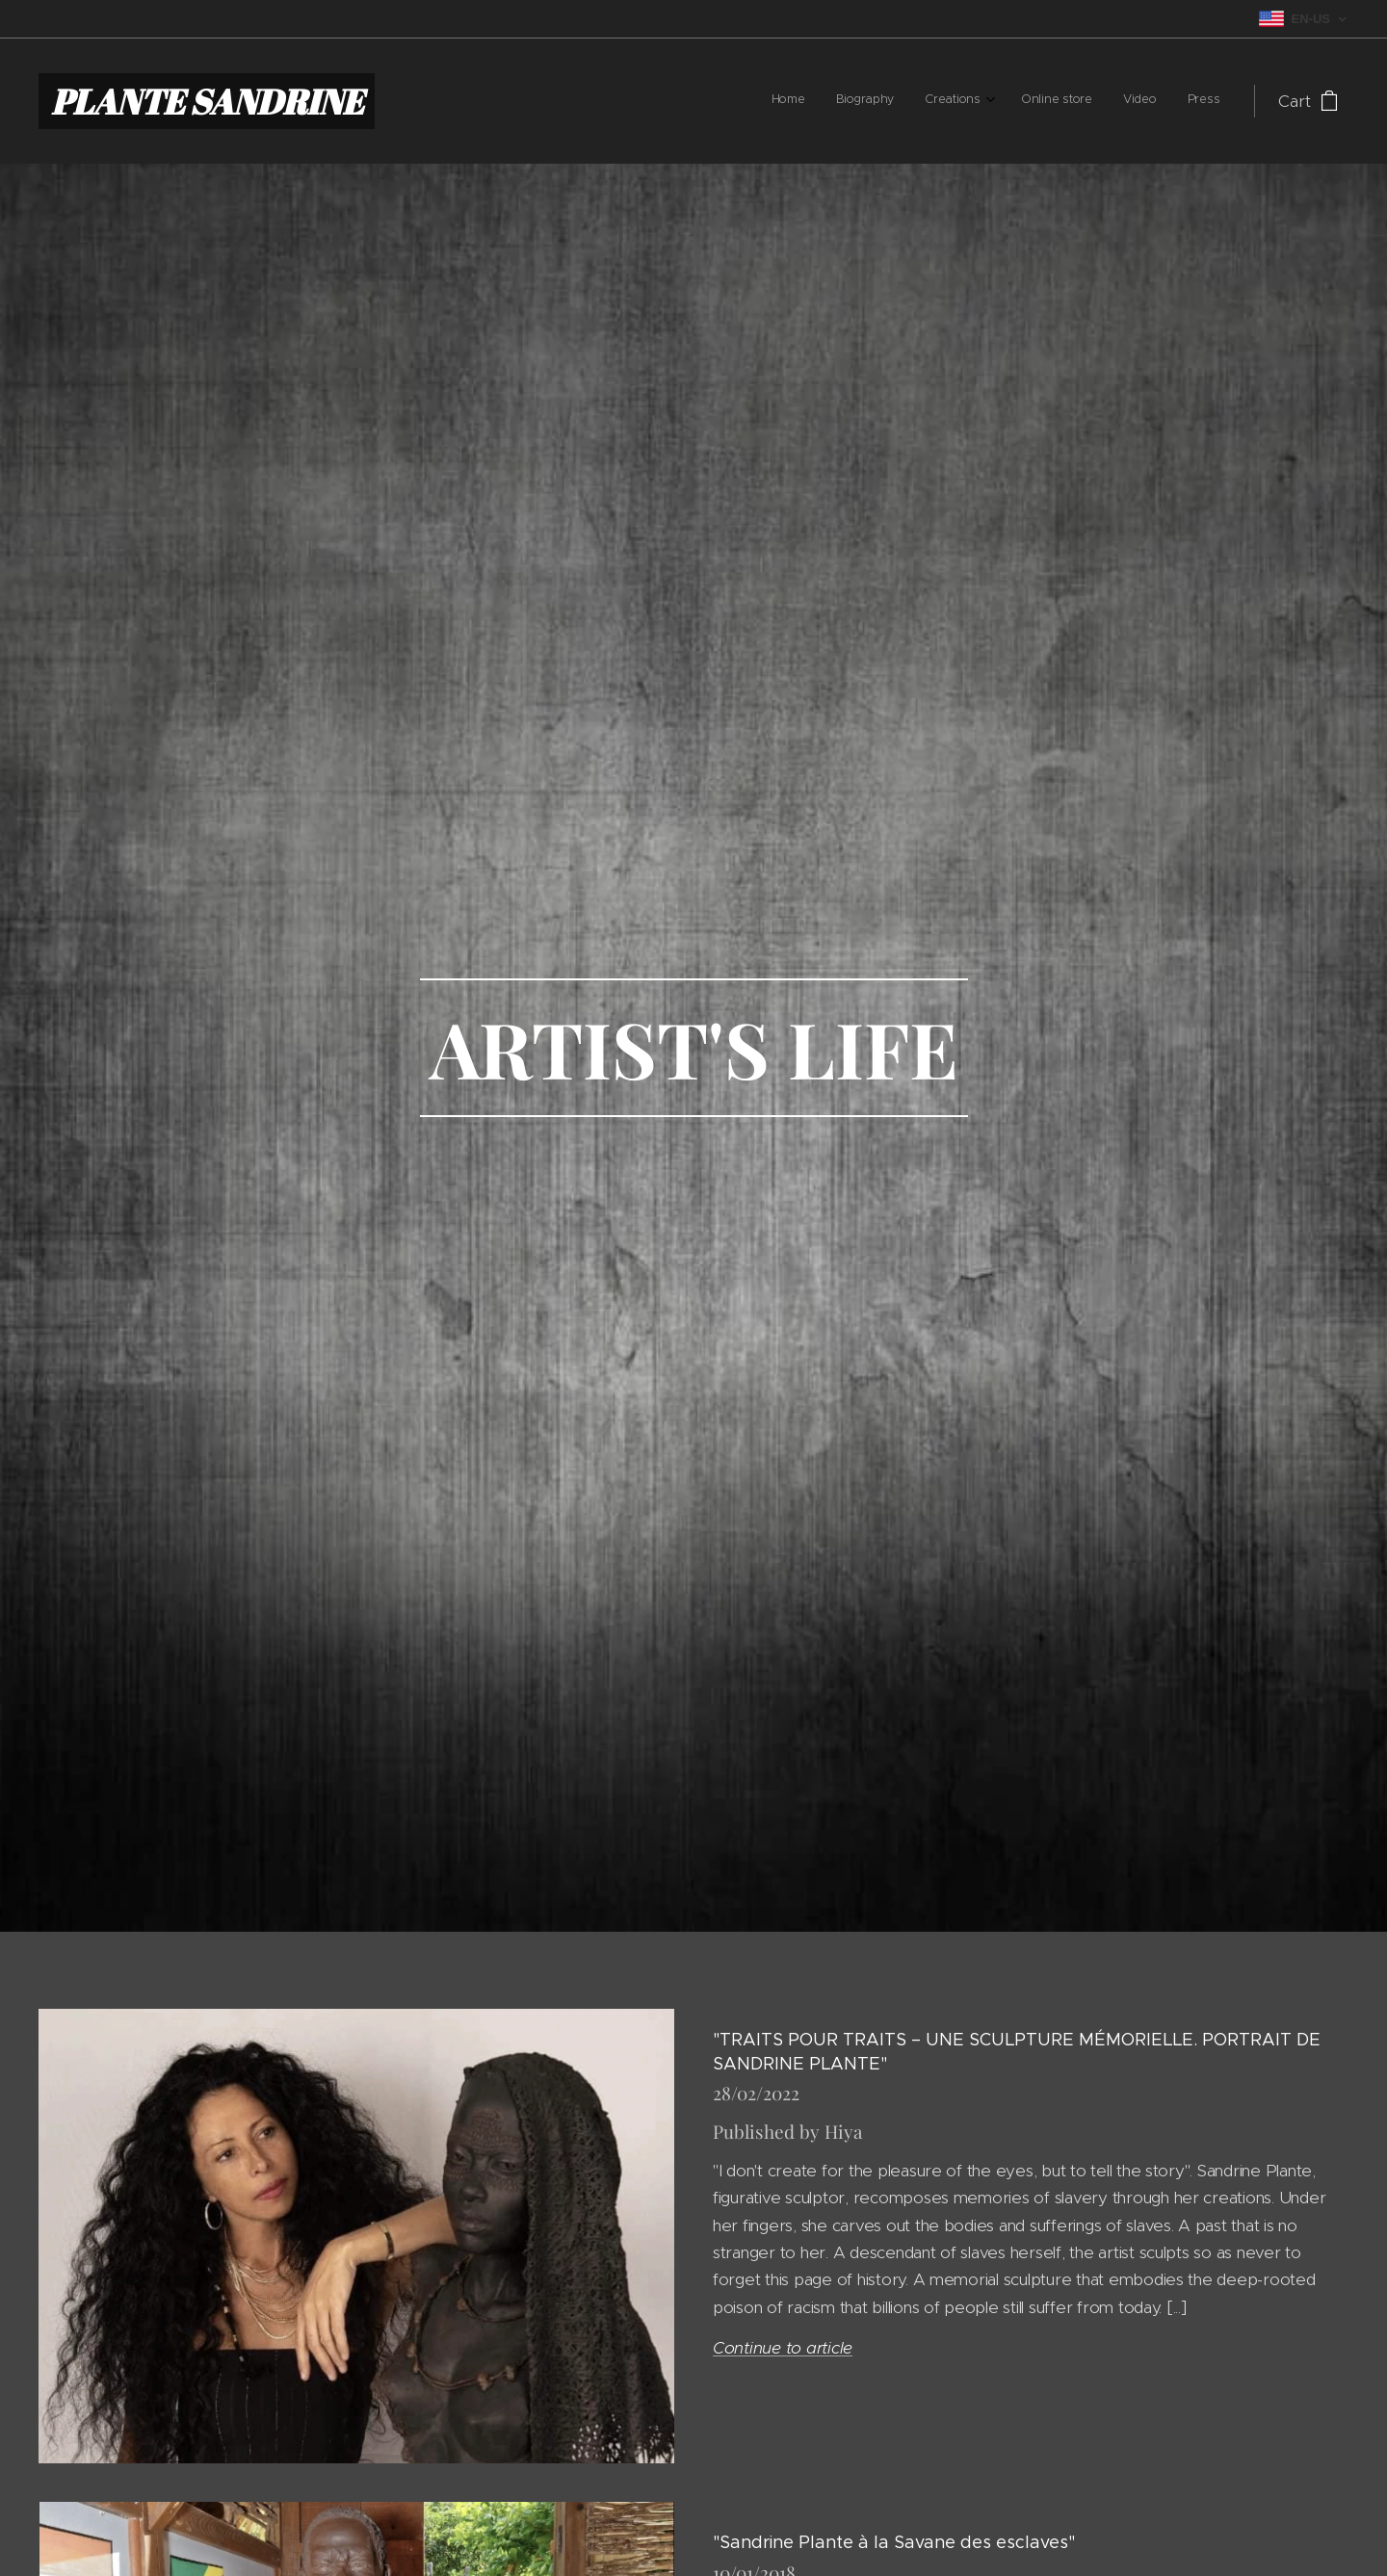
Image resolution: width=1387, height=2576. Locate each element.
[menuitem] (1061, 101)
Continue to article (782, 2347)
